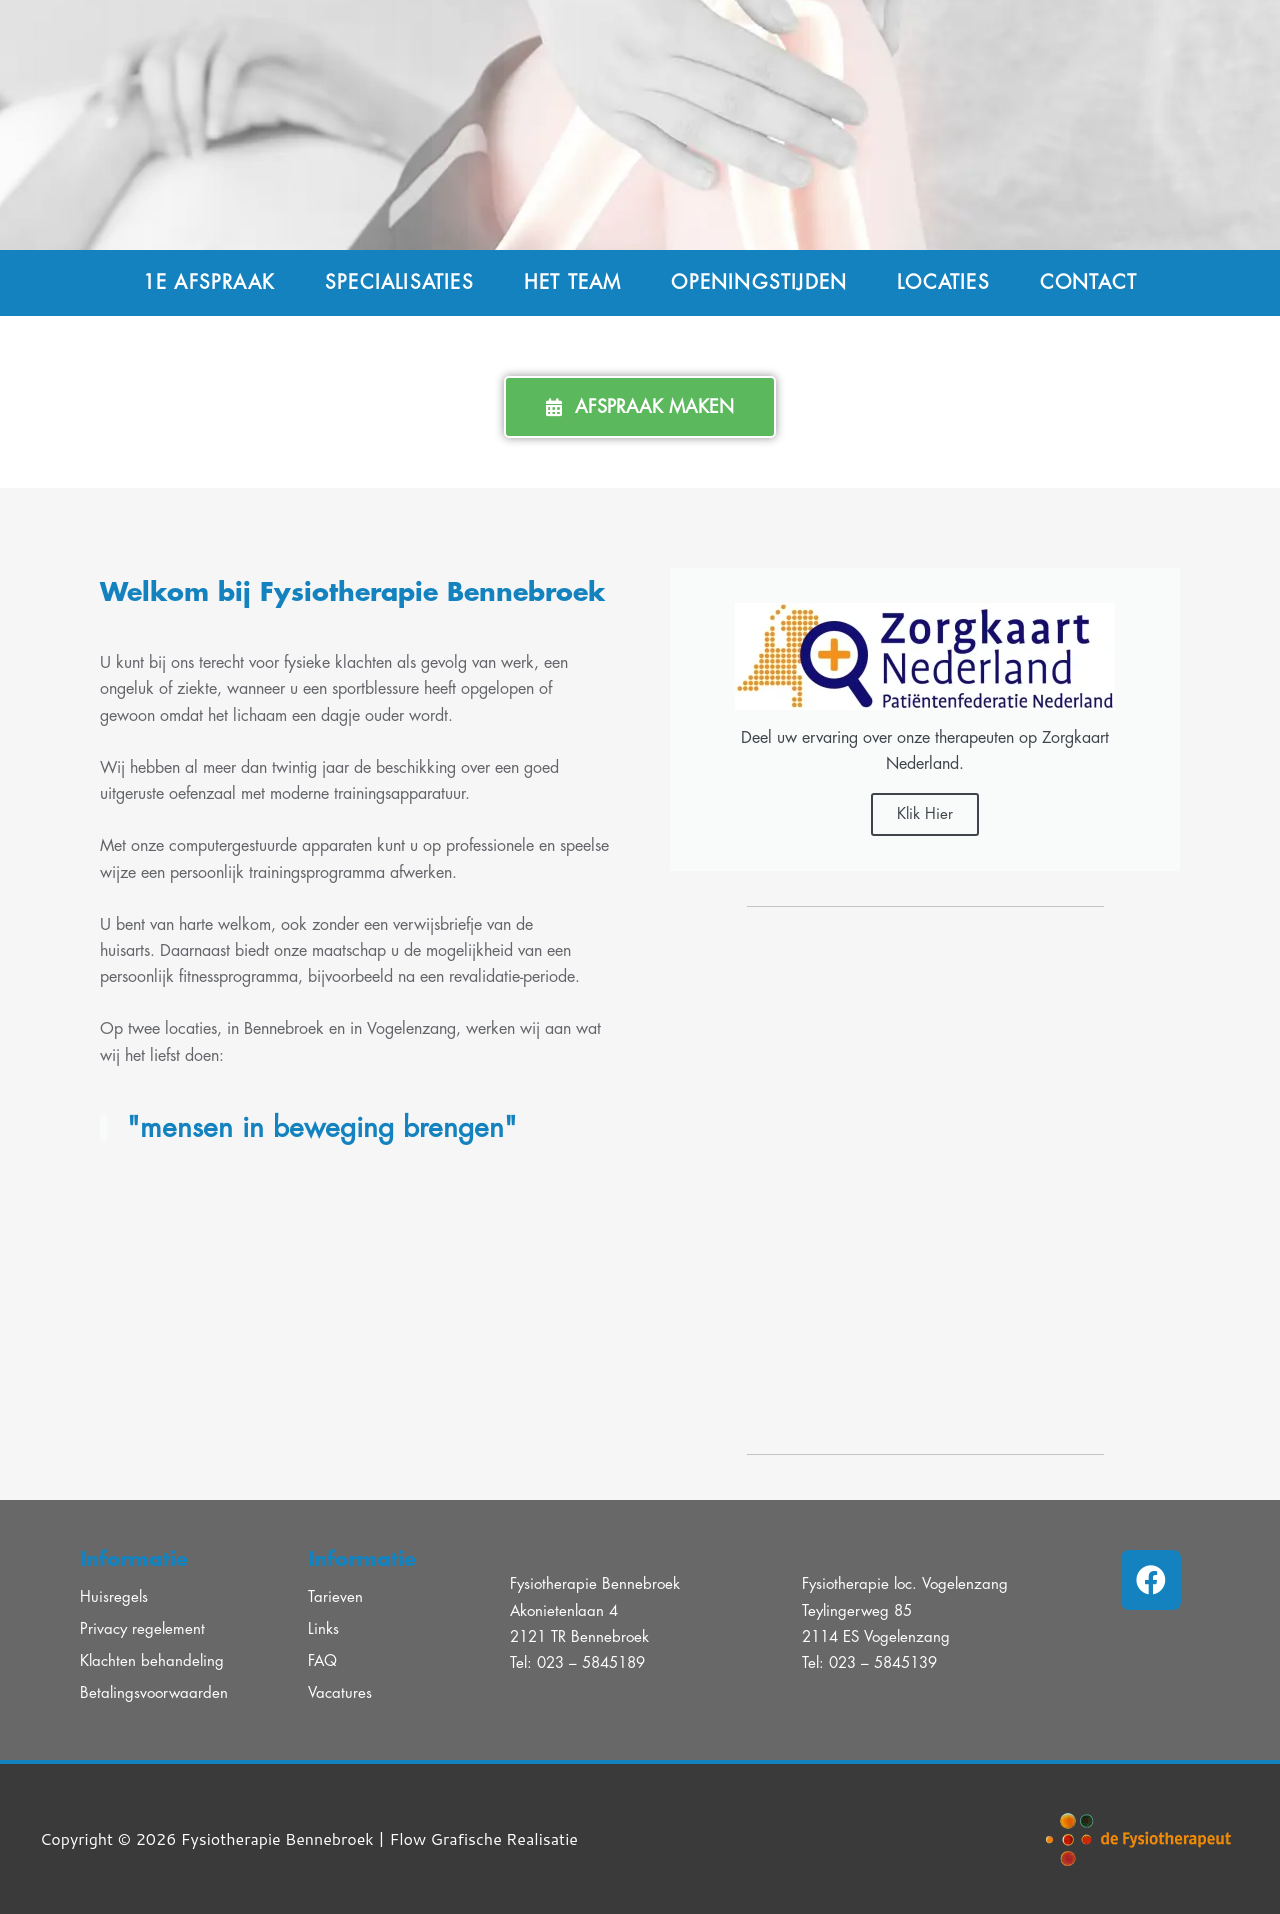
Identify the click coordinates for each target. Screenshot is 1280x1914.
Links (323, 1629)
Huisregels (114, 1597)
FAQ (322, 1661)
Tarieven (335, 1597)
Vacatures (340, 1693)
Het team (573, 282)
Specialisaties (399, 282)
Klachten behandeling (152, 1661)
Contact (1088, 282)
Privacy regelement (142, 1629)
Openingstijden (759, 282)
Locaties (943, 282)
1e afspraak (209, 282)
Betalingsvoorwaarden (154, 1693)
